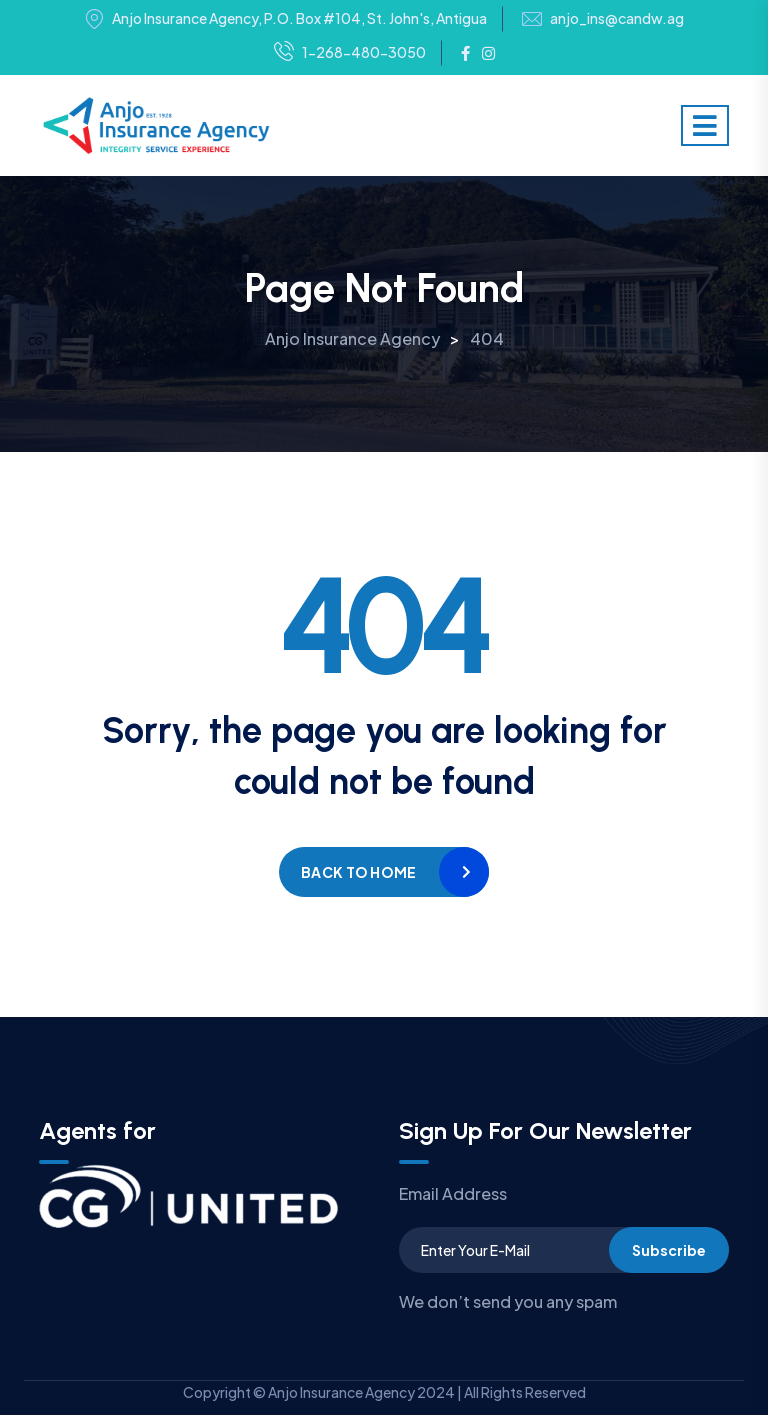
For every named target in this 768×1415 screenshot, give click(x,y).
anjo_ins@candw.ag (617, 18)
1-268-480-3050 (350, 53)
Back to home (358, 872)
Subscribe (669, 1250)
